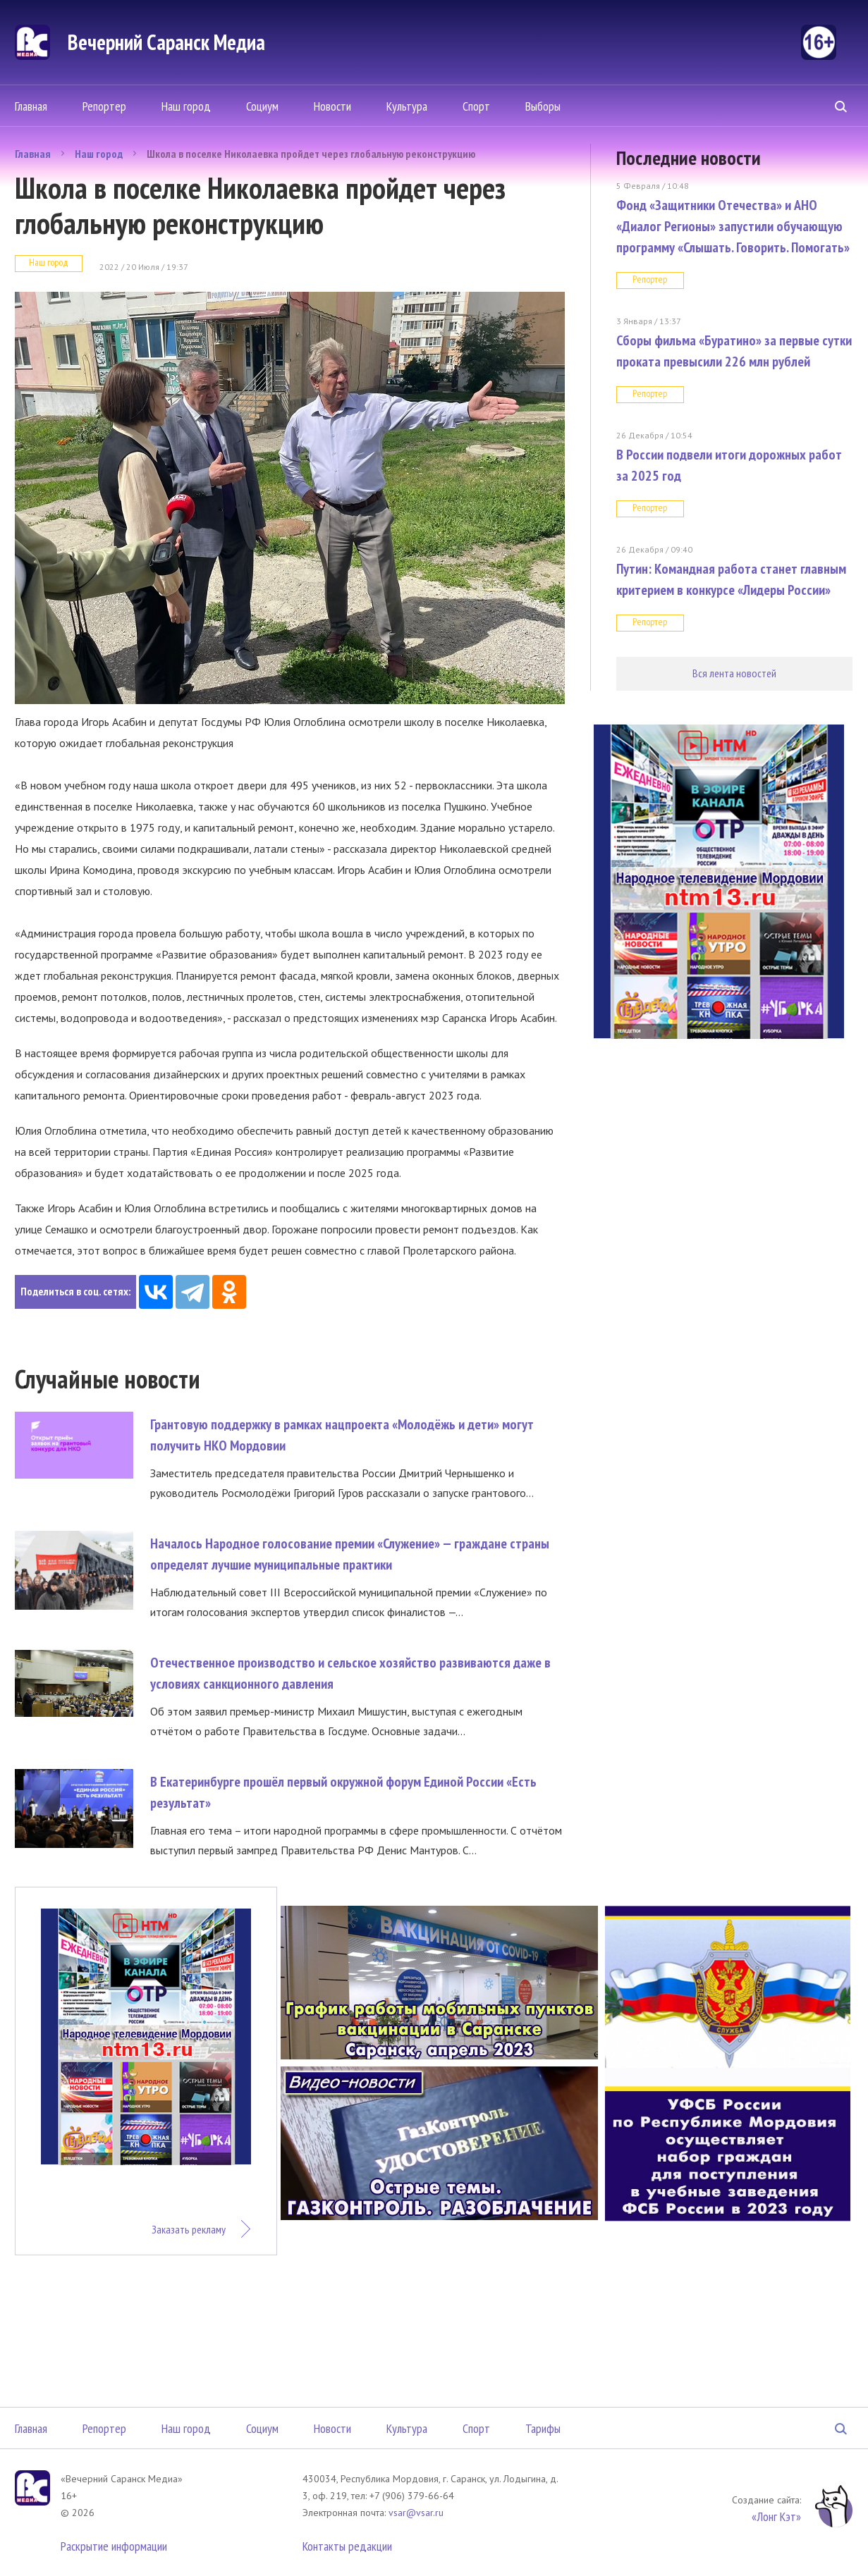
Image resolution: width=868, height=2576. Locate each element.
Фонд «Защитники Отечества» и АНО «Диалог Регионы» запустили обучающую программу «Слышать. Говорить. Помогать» (733, 226)
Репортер (104, 106)
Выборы (543, 106)
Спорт (476, 106)
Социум (262, 106)
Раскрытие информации (114, 2546)
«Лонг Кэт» (776, 2516)
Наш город (186, 106)
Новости (332, 106)
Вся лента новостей (734, 673)
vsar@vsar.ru (416, 2512)
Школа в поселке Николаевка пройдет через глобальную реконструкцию (311, 154)
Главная (31, 106)
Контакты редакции (347, 2546)
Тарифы (543, 2428)
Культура (406, 106)
